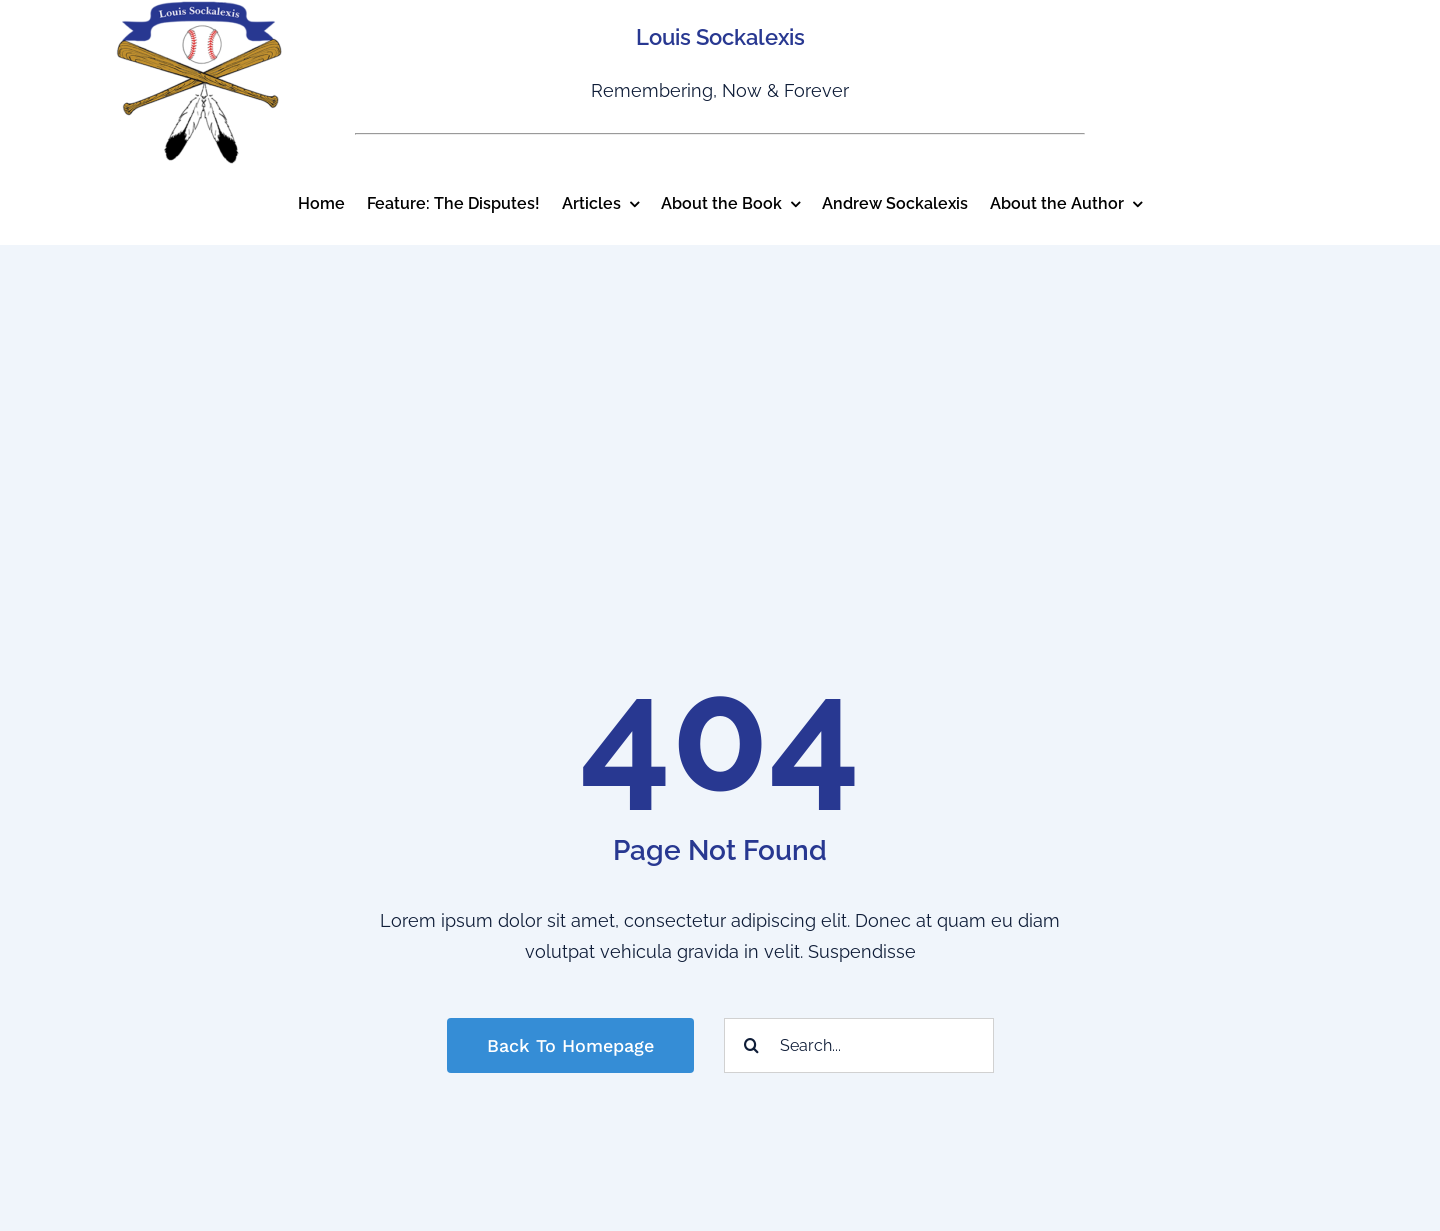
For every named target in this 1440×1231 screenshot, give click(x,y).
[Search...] (859, 1045)
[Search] (751, 1045)
